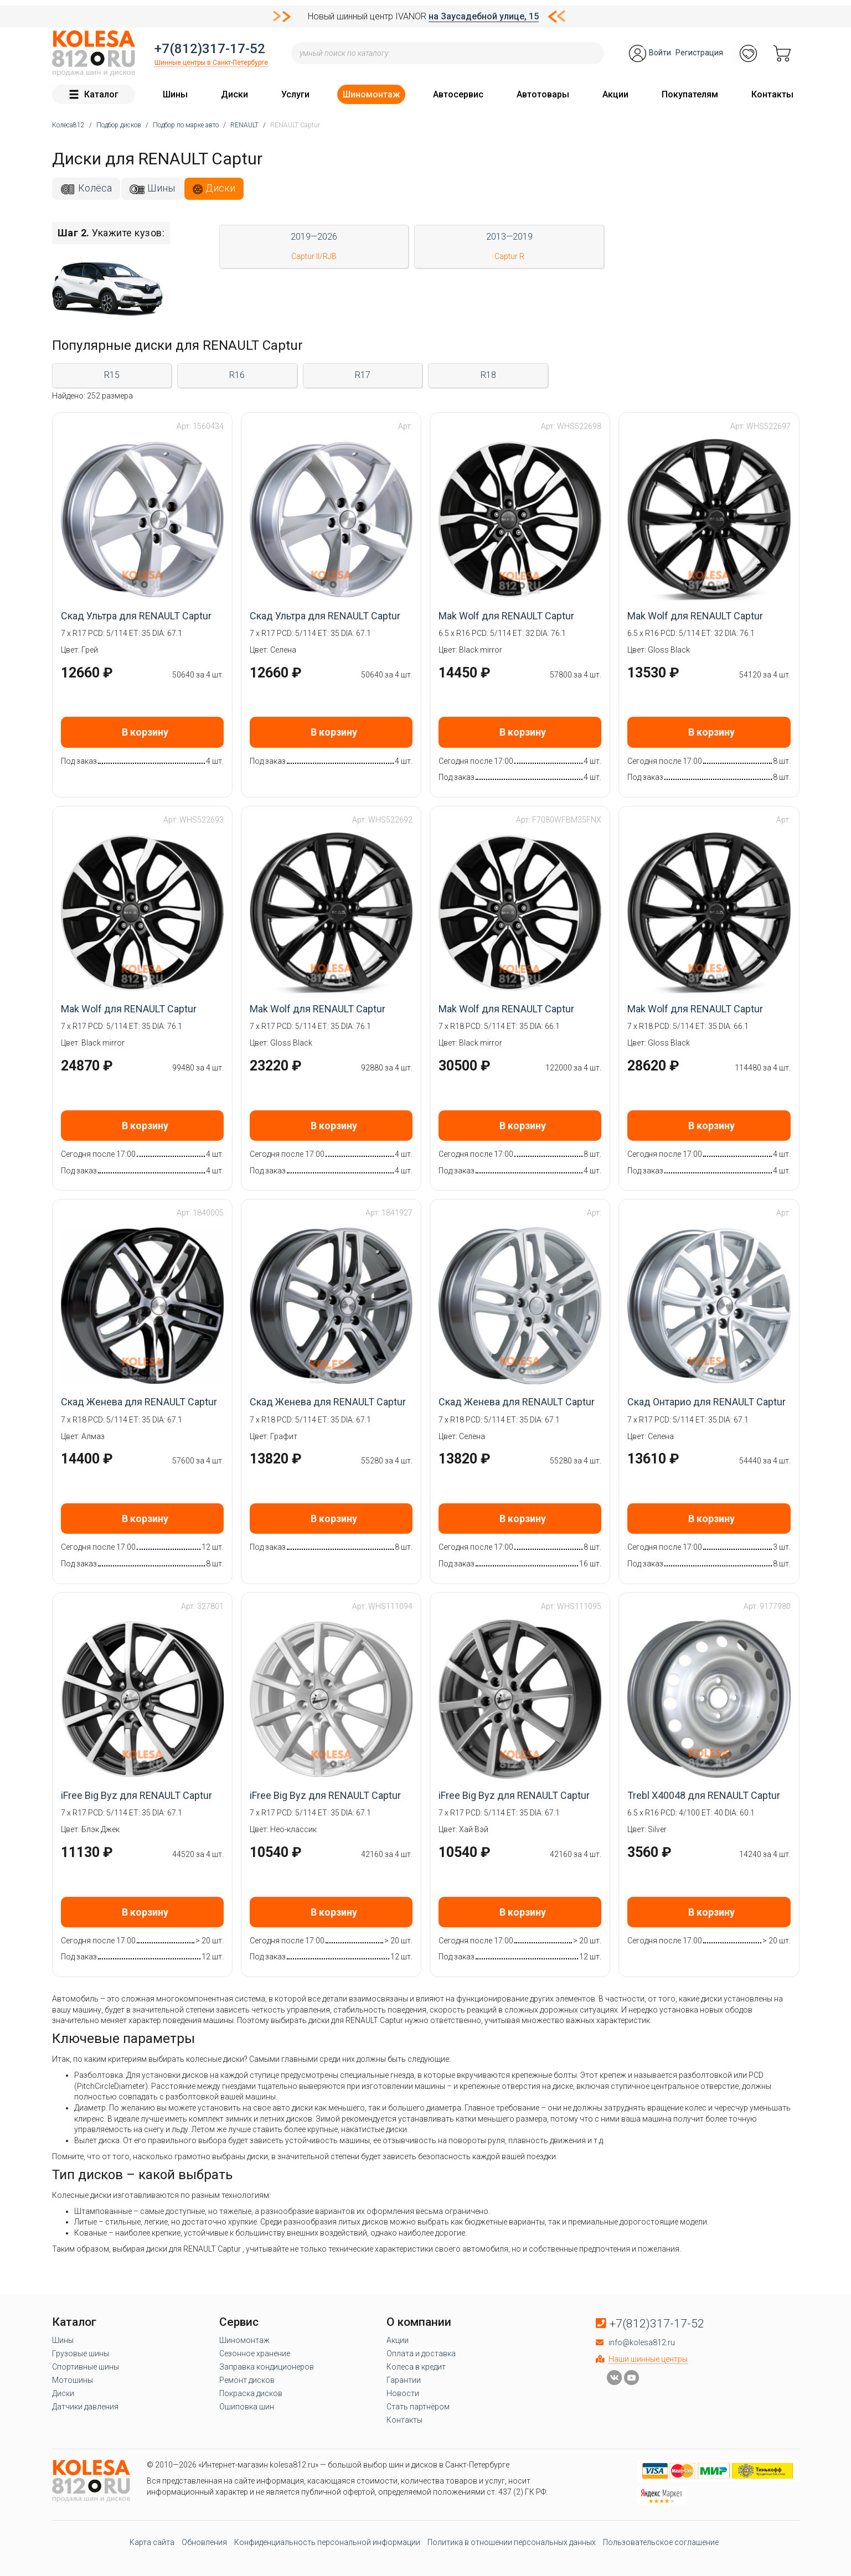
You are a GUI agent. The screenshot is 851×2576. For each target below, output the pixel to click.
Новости (402, 2393)
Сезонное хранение (254, 2353)
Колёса (95, 188)
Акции (615, 94)
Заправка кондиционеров (266, 2366)
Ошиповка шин (246, 2406)
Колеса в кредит (416, 2366)
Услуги (295, 94)
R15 (112, 375)
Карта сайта (152, 2542)
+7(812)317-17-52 (209, 48)
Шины (175, 94)
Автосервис (458, 94)
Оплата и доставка (421, 2353)
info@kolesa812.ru (641, 2342)
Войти (660, 52)
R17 (362, 375)
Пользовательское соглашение (661, 2542)
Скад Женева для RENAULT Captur (139, 1402)
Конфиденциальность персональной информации (327, 2542)
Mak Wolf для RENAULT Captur (506, 616)
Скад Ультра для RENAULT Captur (136, 616)
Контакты (772, 94)
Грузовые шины (80, 2353)
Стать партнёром (418, 2406)
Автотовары (543, 94)
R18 (488, 375)
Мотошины (72, 2380)
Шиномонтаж (371, 94)
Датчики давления (85, 2406)
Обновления (204, 2542)
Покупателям (690, 94)
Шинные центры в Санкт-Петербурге (211, 62)
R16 (237, 375)
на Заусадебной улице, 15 (484, 16)
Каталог (93, 94)
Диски (234, 94)
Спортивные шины (85, 2366)
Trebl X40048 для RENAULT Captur (703, 1795)
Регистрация (699, 52)
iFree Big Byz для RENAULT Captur (136, 1795)
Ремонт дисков (247, 2380)
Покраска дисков (250, 2393)
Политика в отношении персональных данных (511, 2542)
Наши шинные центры (648, 2359)
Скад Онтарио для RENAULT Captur (706, 1402)
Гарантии (403, 2380)
